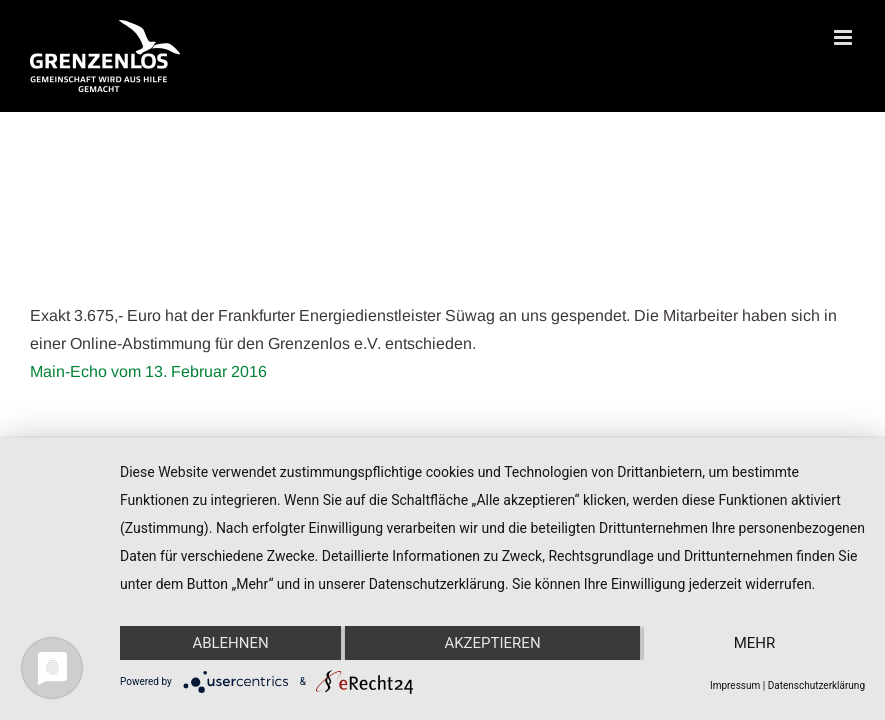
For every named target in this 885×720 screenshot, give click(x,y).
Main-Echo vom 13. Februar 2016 (148, 371)
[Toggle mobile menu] (844, 37)
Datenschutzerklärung (816, 685)
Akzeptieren (492, 643)
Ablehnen (230, 643)
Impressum (735, 685)
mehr (755, 643)
